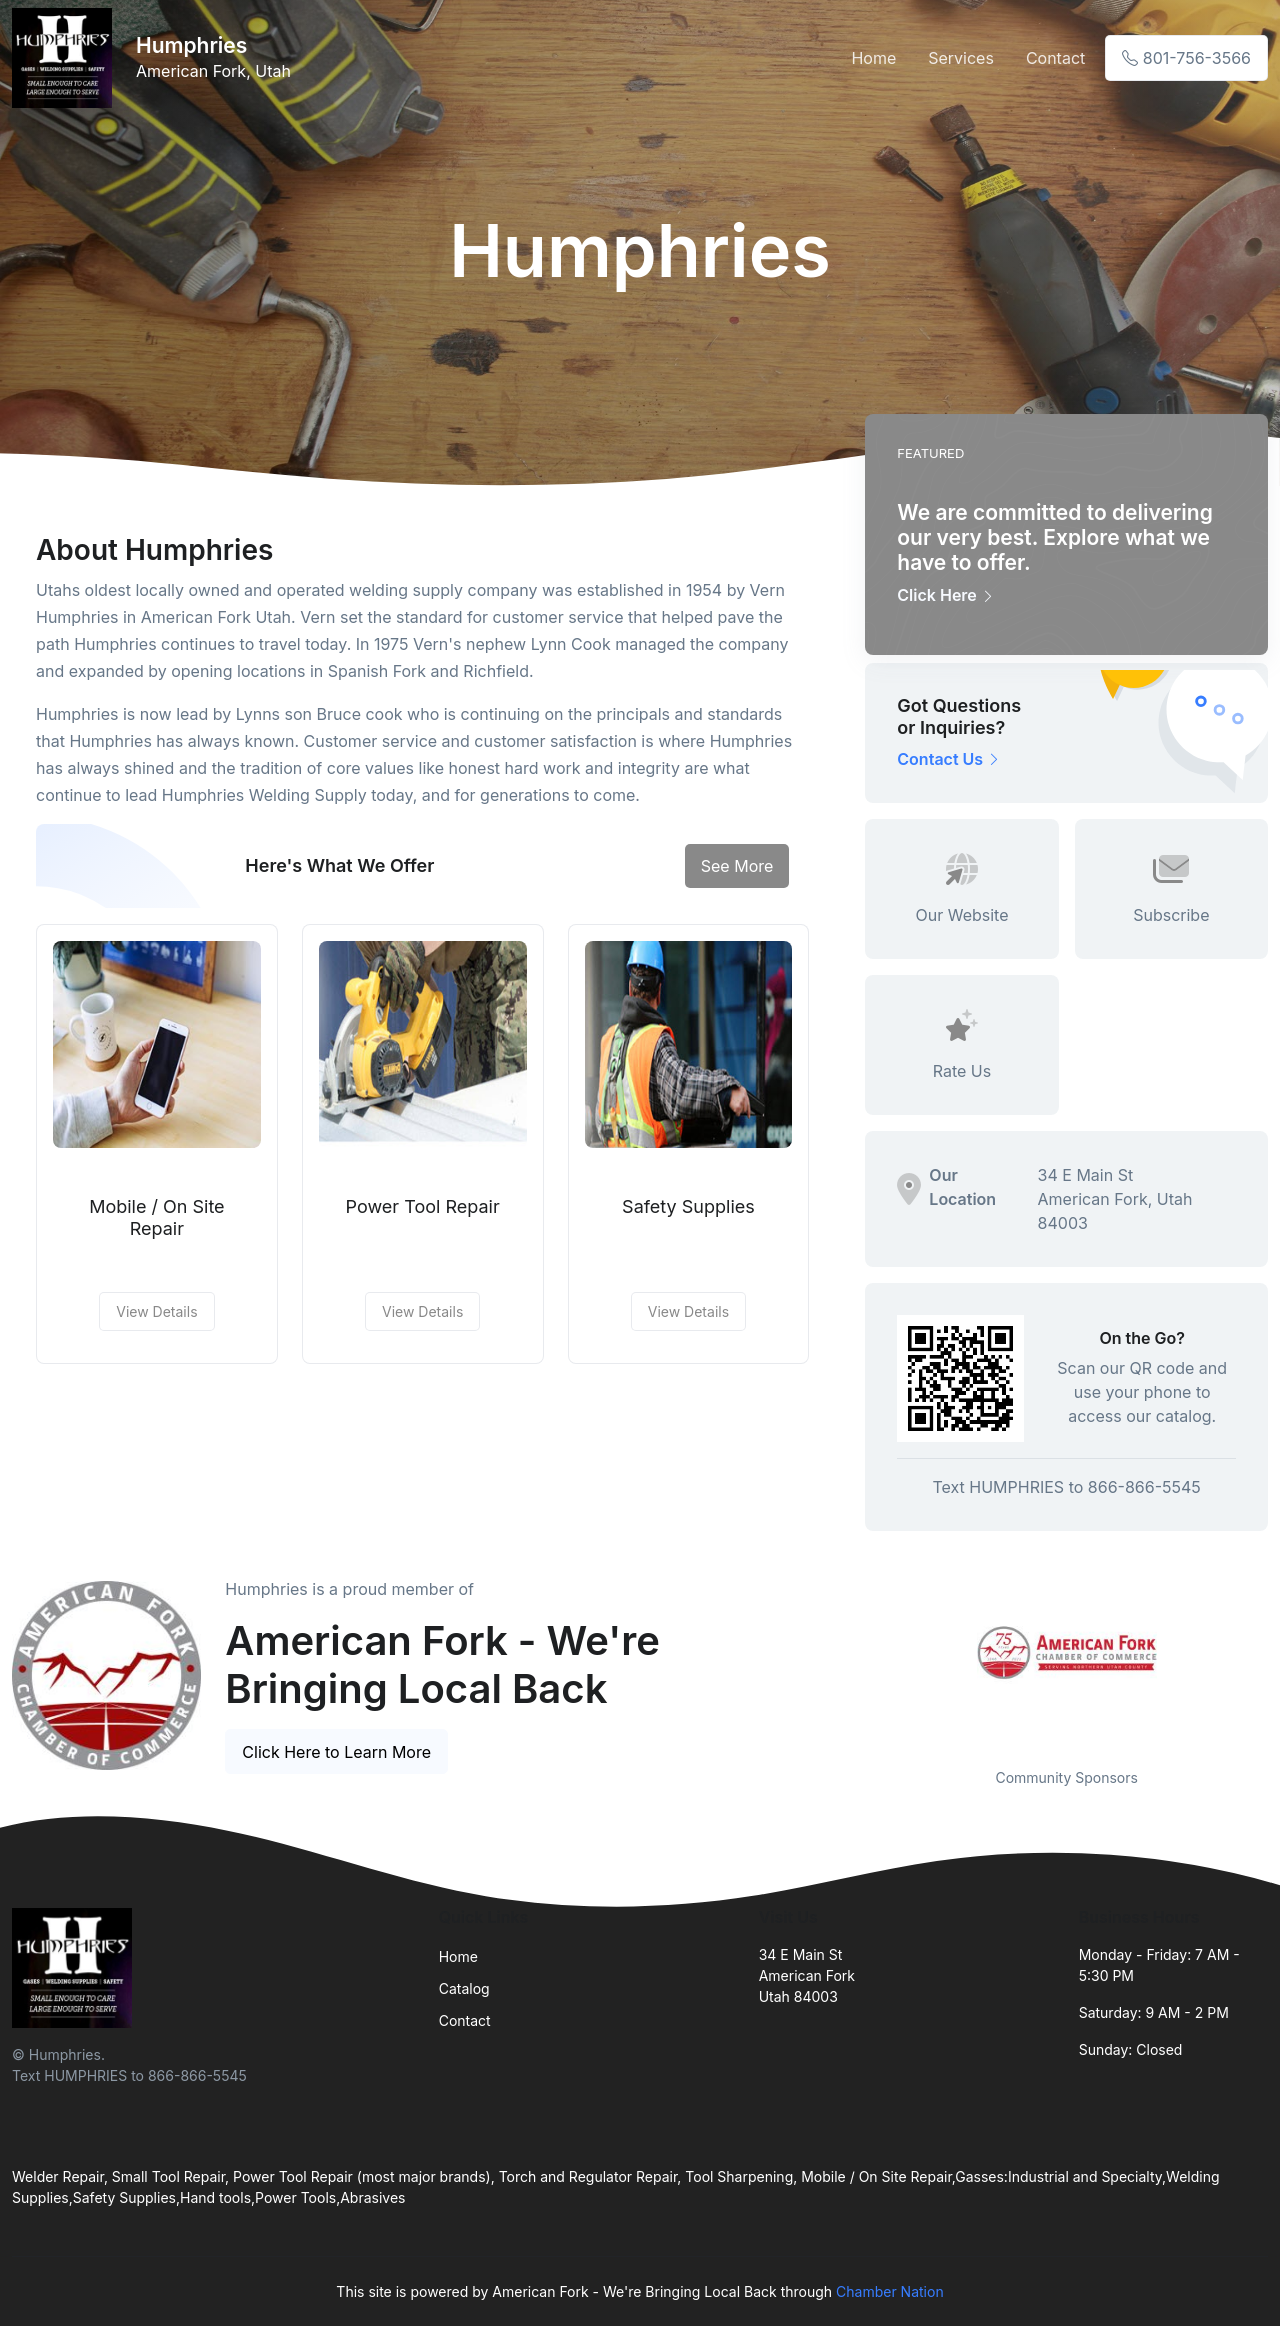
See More (737, 866)
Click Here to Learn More (336, 1752)
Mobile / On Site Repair (156, 1217)
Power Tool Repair (423, 1206)
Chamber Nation (890, 2291)
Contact (1055, 58)
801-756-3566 (1186, 58)
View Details (156, 1311)
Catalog (464, 1988)
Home (873, 58)
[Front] (66, 58)
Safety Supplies (688, 1206)
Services (961, 58)
